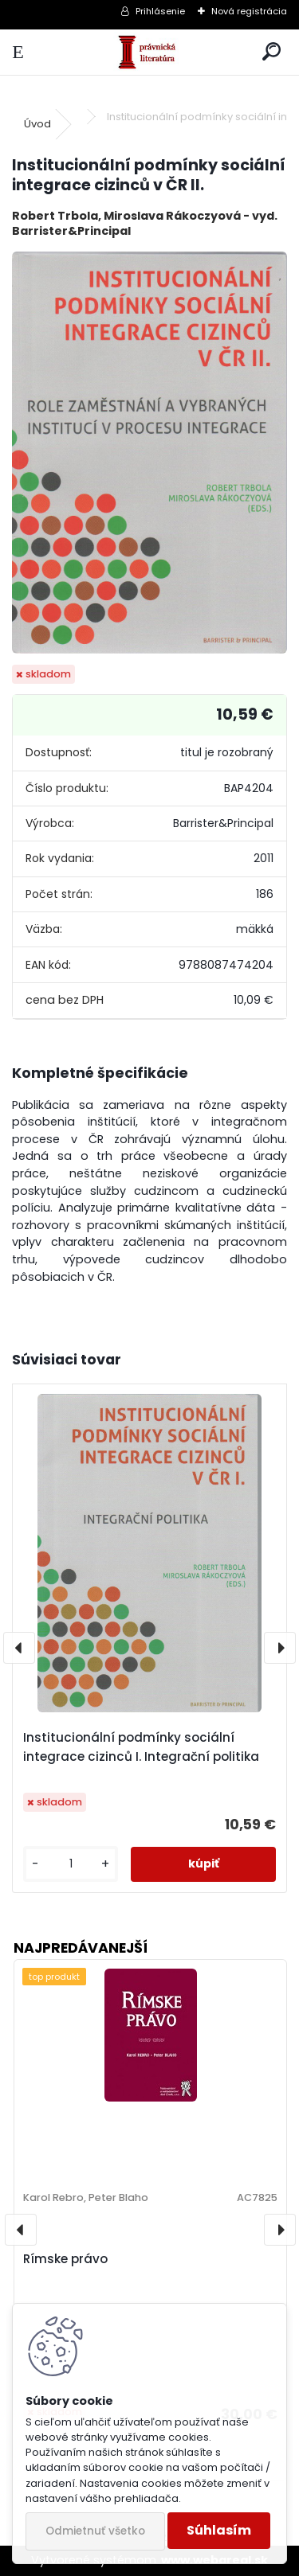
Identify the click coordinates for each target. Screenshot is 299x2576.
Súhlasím (219, 2530)
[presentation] (19, 1648)
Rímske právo (65, 2258)
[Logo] (149, 52)
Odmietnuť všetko (95, 2531)
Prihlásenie (160, 11)
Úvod (37, 123)
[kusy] (70, 1864)
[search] (271, 52)
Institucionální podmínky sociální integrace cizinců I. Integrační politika (141, 1747)
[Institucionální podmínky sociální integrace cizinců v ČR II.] (149, 453)
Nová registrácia (249, 11)
